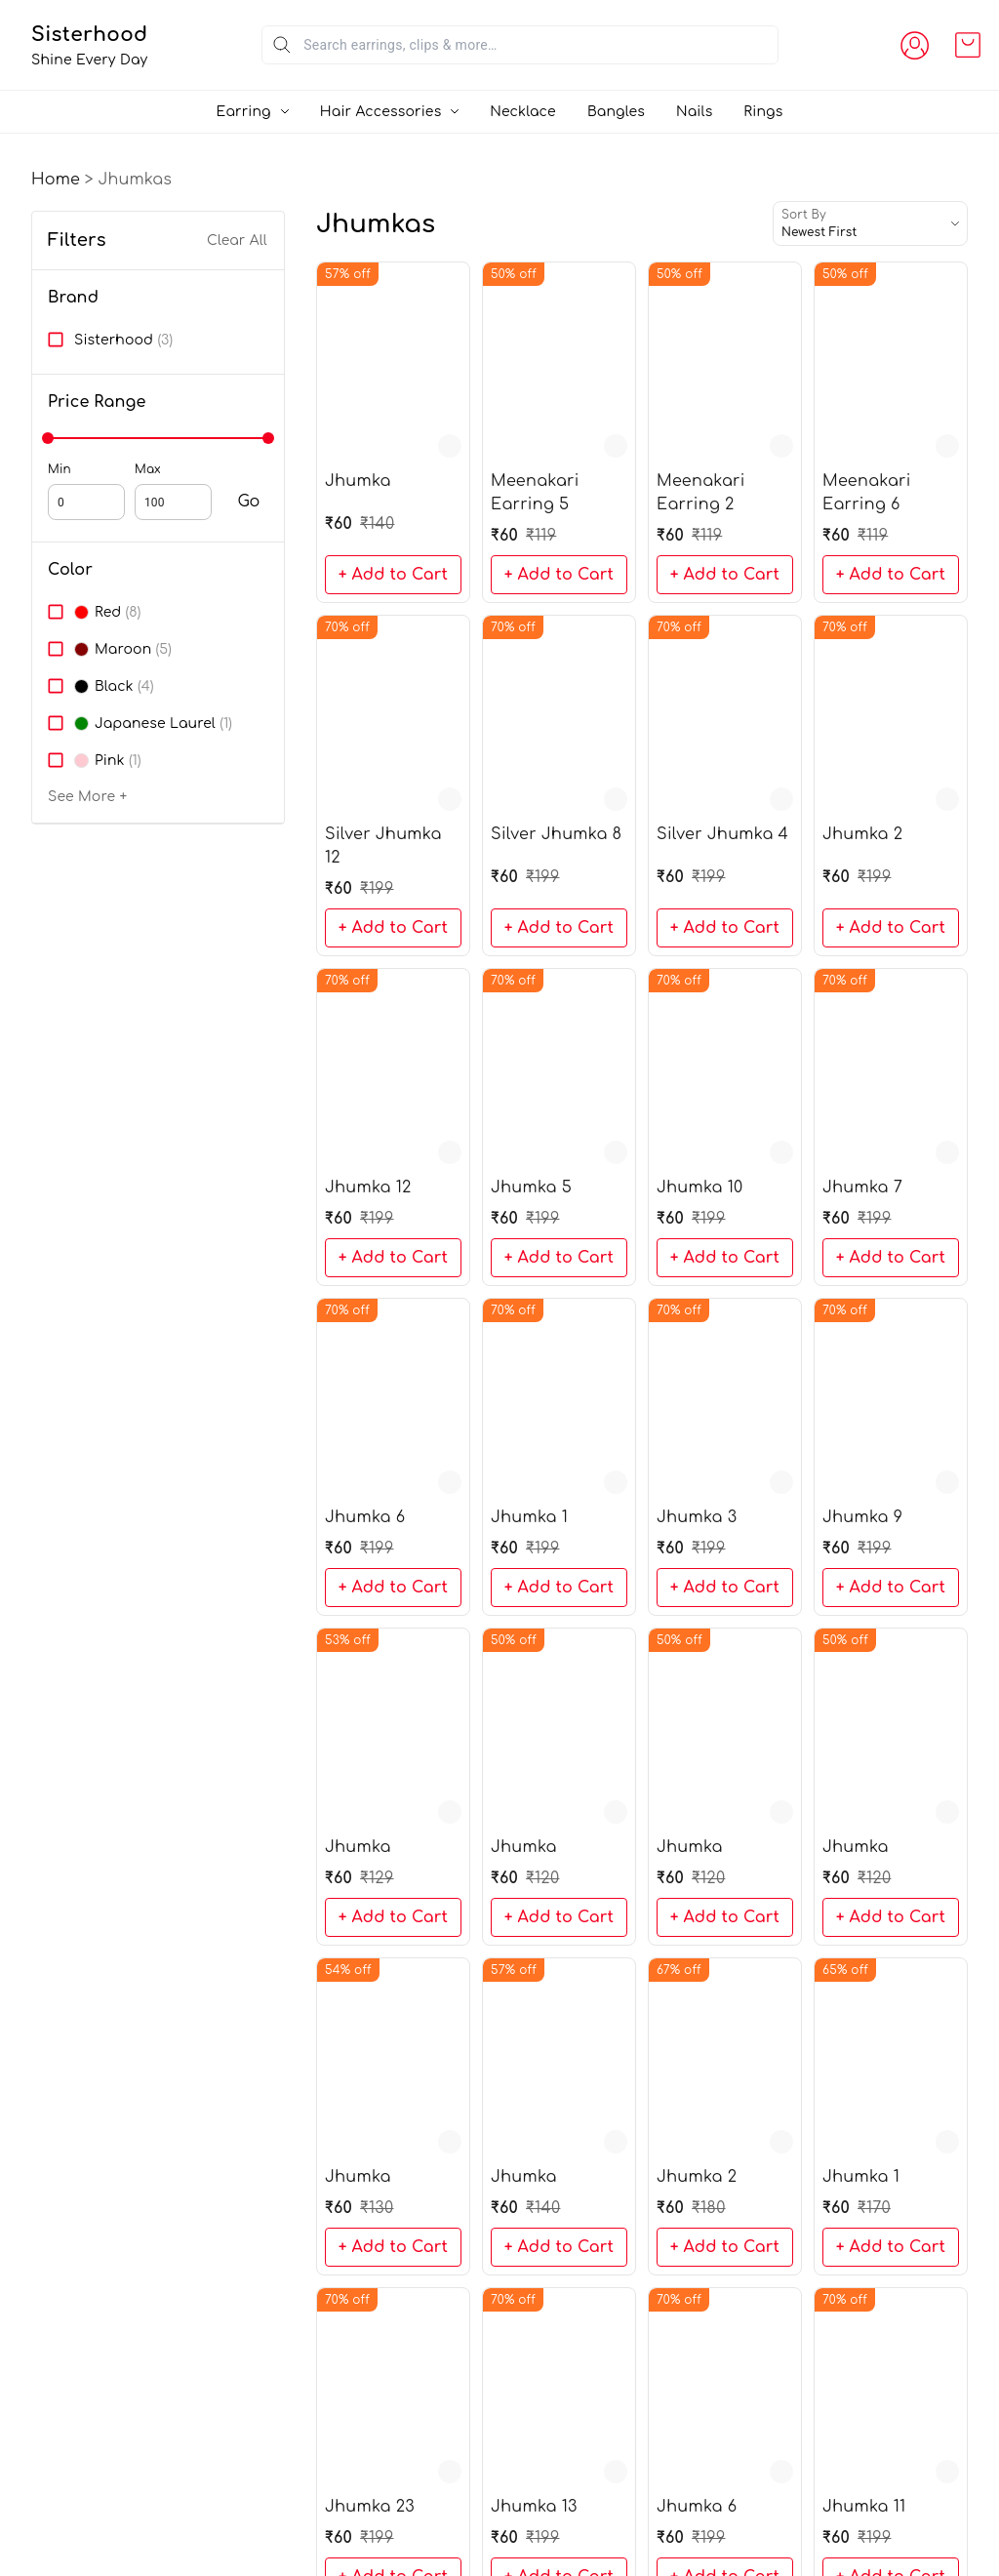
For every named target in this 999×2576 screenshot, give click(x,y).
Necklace (523, 111)
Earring (244, 111)
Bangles (616, 111)
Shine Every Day (148, 60)
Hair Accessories (381, 111)
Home (55, 179)
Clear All (237, 240)
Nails (694, 111)
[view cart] (967, 45)
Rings (762, 111)
